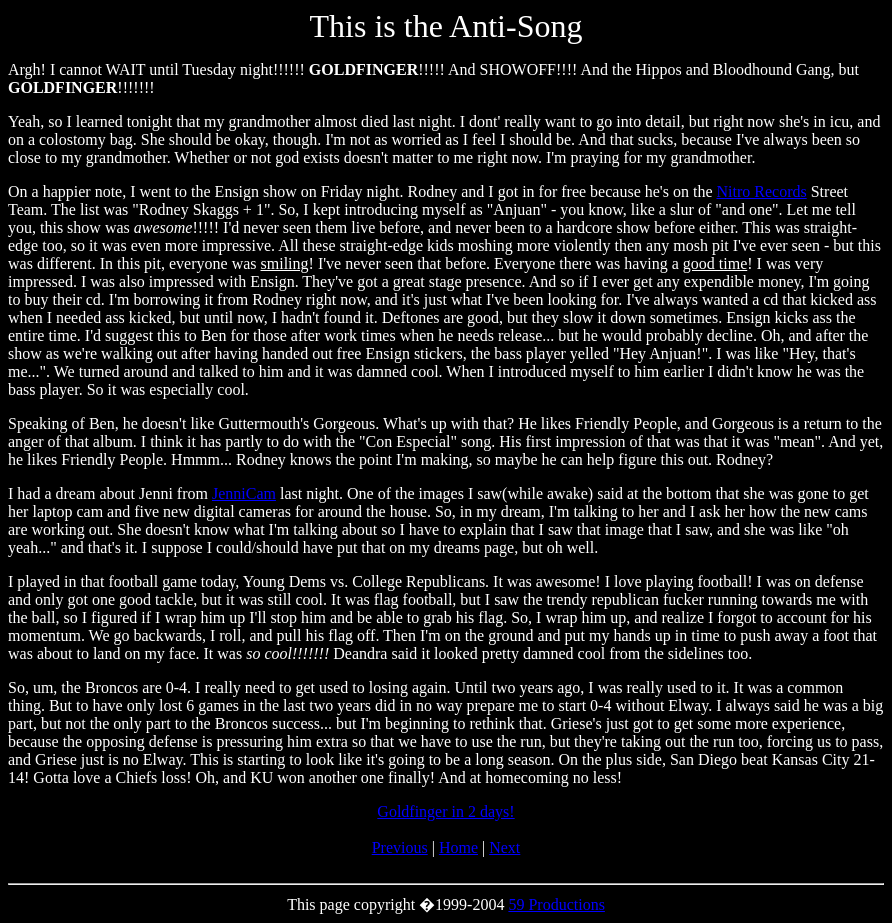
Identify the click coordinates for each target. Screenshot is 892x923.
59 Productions (556, 904)
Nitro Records (762, 191)
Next (504, 847)
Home (458, 847)
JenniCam (244, 493)
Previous (400, 847)
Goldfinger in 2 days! (445, 811)
